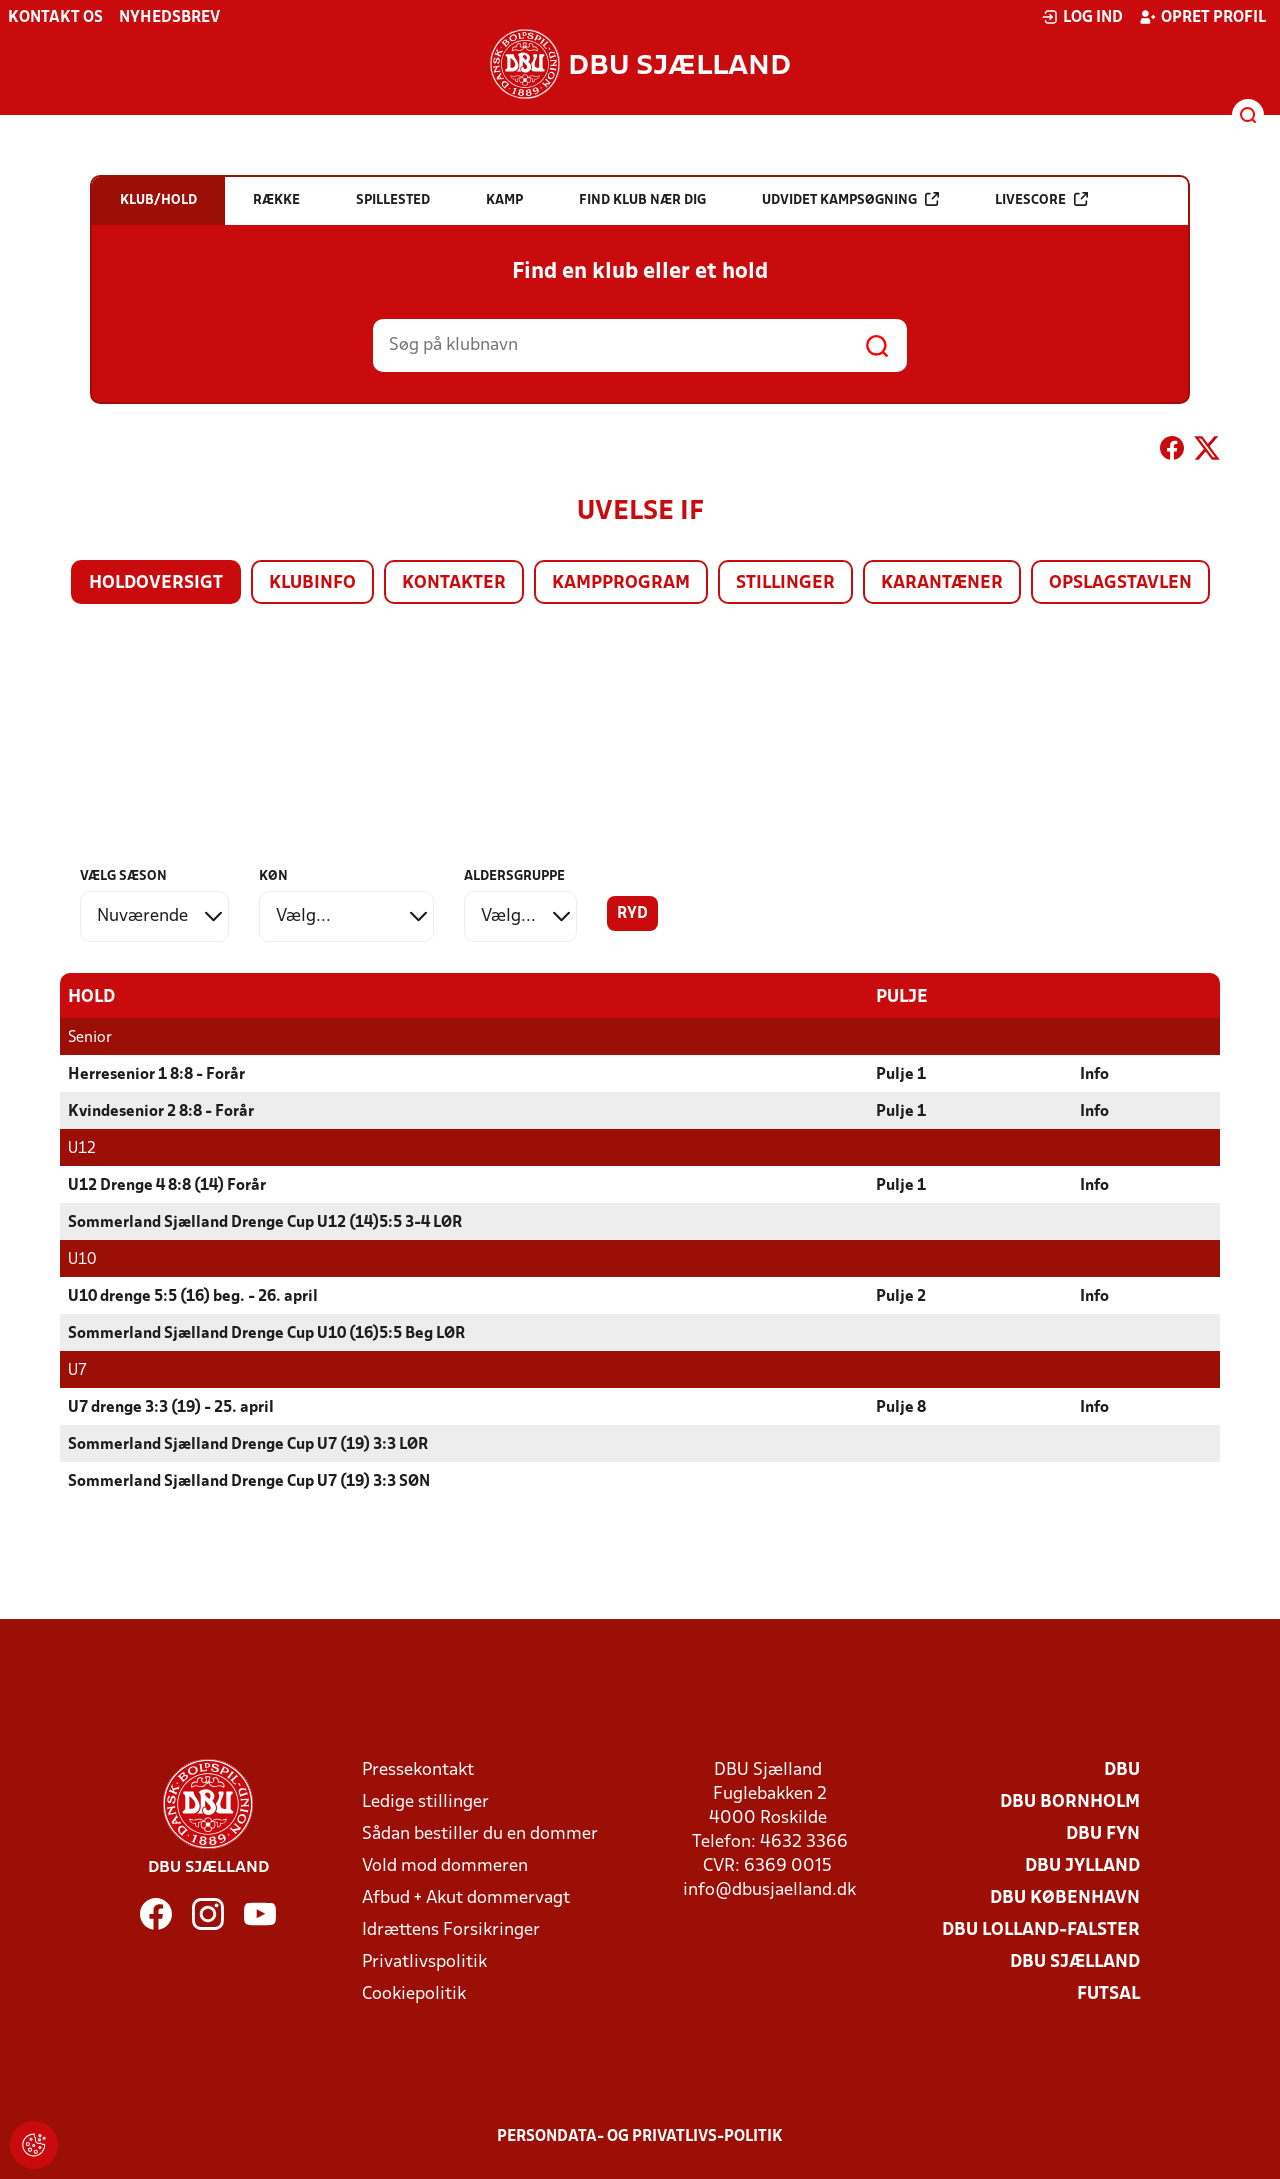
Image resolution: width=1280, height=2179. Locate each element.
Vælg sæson (123, 876)
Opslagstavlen (1120, 583)
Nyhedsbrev (169, 18)
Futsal (1108, 1993)
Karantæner (942, 583)
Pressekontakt (418, 1769)
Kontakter (454, 583)
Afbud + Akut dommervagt (466, 1897)
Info (1094, 1074)
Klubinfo (312, 583)
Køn (273, 876)
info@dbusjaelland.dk (769, 1889)
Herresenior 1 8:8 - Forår (156, 1074)
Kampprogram (621, 583)
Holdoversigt (156, 583)
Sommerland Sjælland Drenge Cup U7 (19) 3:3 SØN (249, 1481)
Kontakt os (55, 18)
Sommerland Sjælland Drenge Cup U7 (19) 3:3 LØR (248, 1444)
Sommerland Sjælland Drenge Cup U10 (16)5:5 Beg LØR (266, 1333)
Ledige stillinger (425, 1801)
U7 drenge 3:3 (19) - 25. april (171, 1407)
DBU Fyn (1103, 1833)
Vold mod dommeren (445, 1865)
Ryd (632, 914)
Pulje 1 (901, 1074)
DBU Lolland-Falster (1041, 1929)
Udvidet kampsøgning (850, 199)
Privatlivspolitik (424, 1961)
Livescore (1041, 199)
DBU (1122, 1769)
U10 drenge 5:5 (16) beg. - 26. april (193, 1296)
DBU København (1065, 1897)
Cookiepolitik (414, 1993)
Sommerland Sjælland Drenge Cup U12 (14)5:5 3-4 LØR (265, 1222)
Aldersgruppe (514, 876)
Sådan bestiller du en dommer (480, 1833)
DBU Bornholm (1070, 1801)
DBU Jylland (1082, 1865)
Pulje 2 (901, 1296)
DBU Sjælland (1075, 1961)
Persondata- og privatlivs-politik (640, 2136)
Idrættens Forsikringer (451, 1929)
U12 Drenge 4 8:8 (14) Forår (167, 1185)
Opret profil (1202, 17)
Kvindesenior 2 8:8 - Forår (161, 1111)
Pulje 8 (901, 1407)
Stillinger (785, 583)
